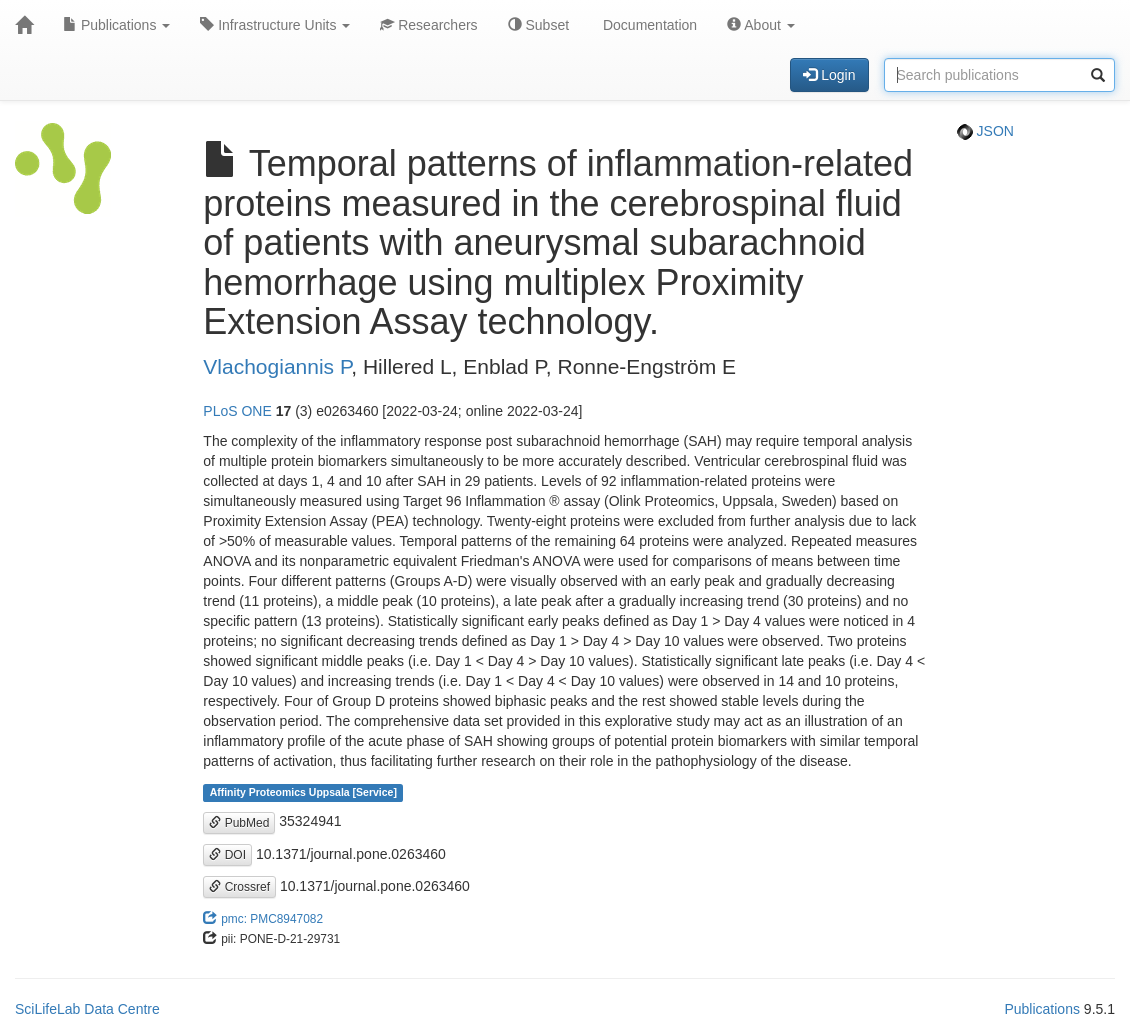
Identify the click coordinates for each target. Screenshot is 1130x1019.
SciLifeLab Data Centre (87, 1009)
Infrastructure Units (275, 25)
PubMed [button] (239, 823)
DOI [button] (227, 855)
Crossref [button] (239, 887)
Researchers (428, 25)
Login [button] (829, 75)
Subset (538, 25)
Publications (116, 25)
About (761, 25)
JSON (985, 131)
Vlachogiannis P (277, 366)
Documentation (648, 25)
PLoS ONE (237, 411)
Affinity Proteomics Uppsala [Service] (303, 792)
